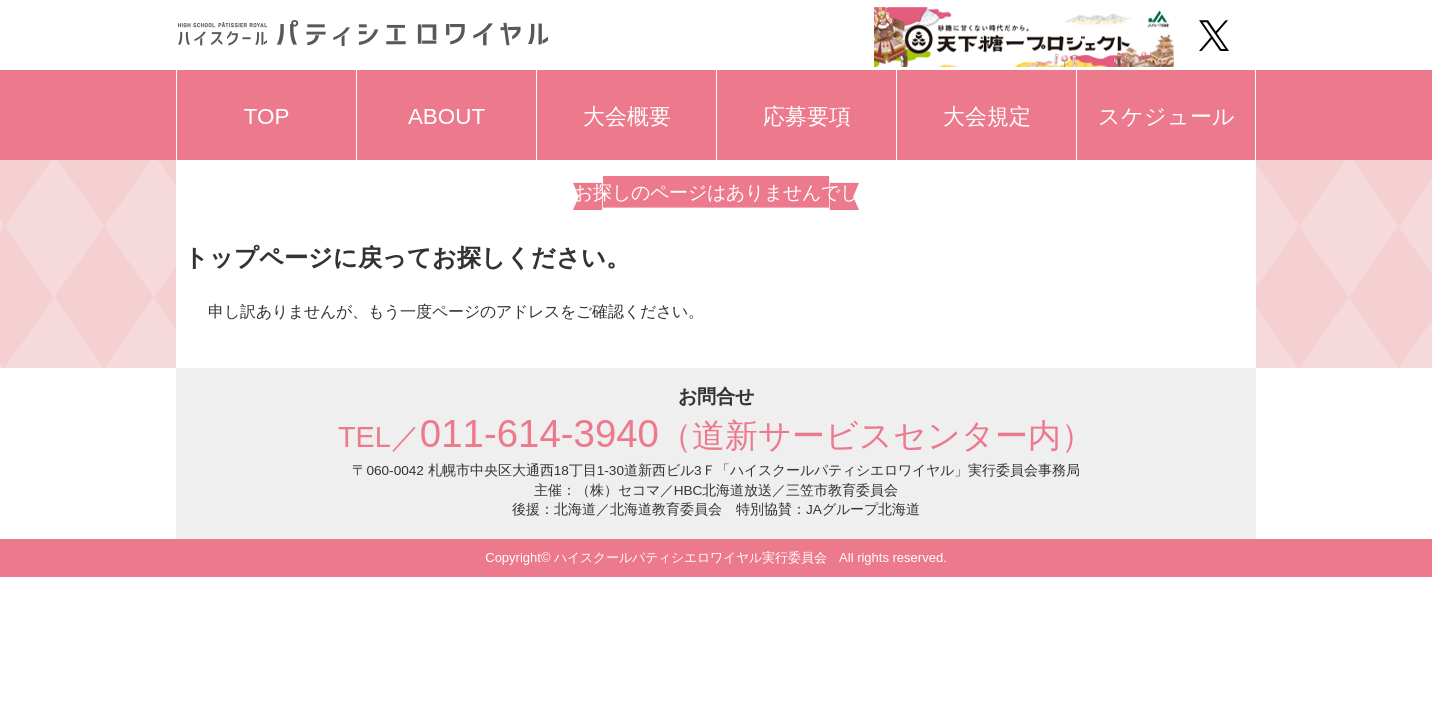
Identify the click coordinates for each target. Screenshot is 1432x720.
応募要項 (807, 116)
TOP (267, 116)
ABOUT (446, 116)
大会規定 (987, 116)
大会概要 (627, 116)
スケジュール (1166, 116)
